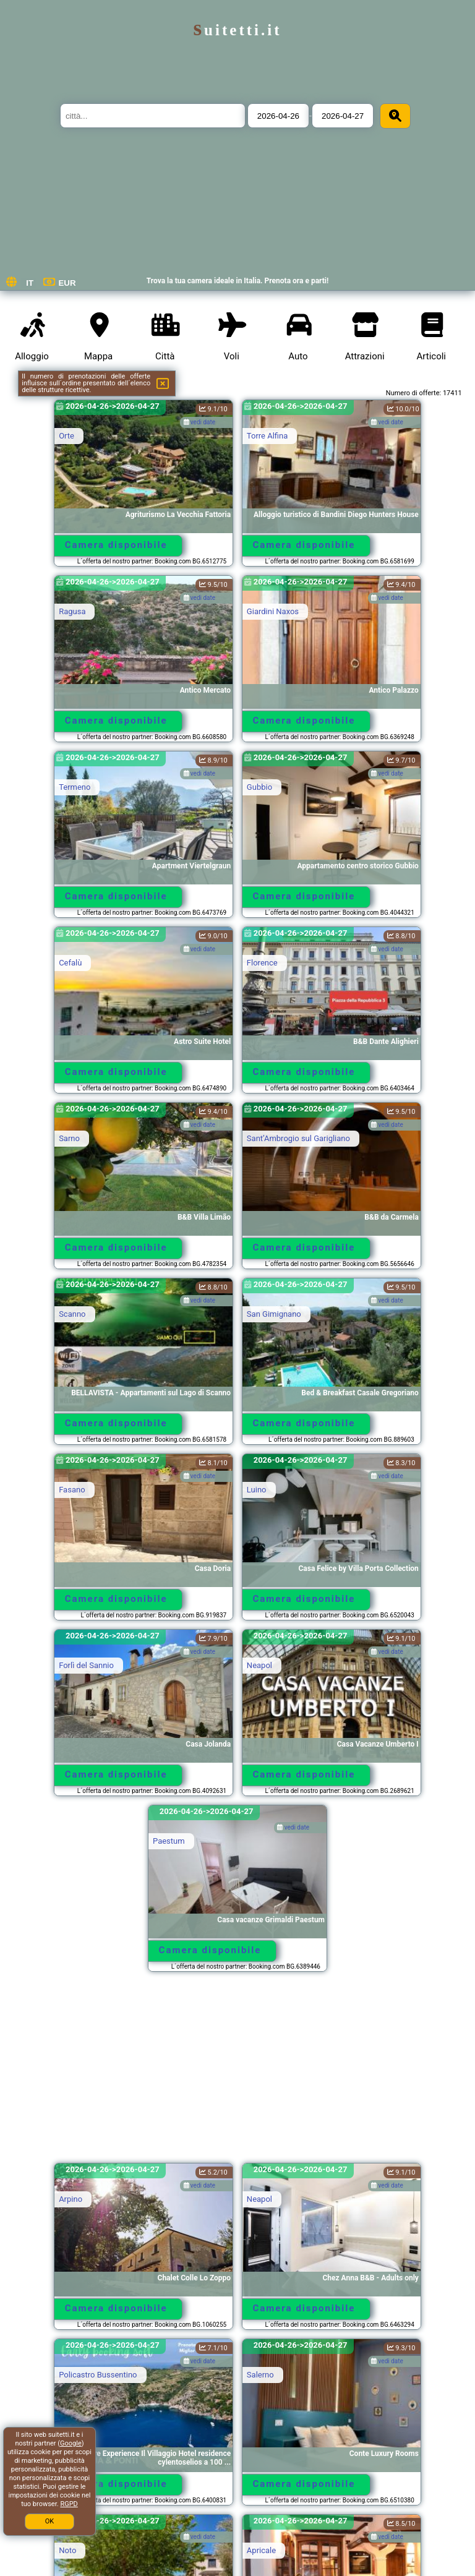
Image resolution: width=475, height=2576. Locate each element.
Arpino (70, 2199)
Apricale (261, 2550)
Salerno (260, 2374)
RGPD (68, 2504)
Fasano (72, 1489)
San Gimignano (274, 1314)
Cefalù (70, 962)
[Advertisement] (237, 2073)
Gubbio (259, 787)
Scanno (72, 1314)
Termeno (74, 787)
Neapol (259, 1665)
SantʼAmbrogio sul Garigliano (298, 1138)
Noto (67, 2550)
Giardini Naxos (273, 611)
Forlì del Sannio (86, 1665)
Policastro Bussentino (98, 2374)
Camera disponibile (116, 544)
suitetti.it (237, 30)
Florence (262, 962)
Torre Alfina (267, 435)
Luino (257, 1489)
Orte (66, 435)
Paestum (169, 1841)
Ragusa (72, 611)
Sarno (69, 1138)
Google (71, 2443)
